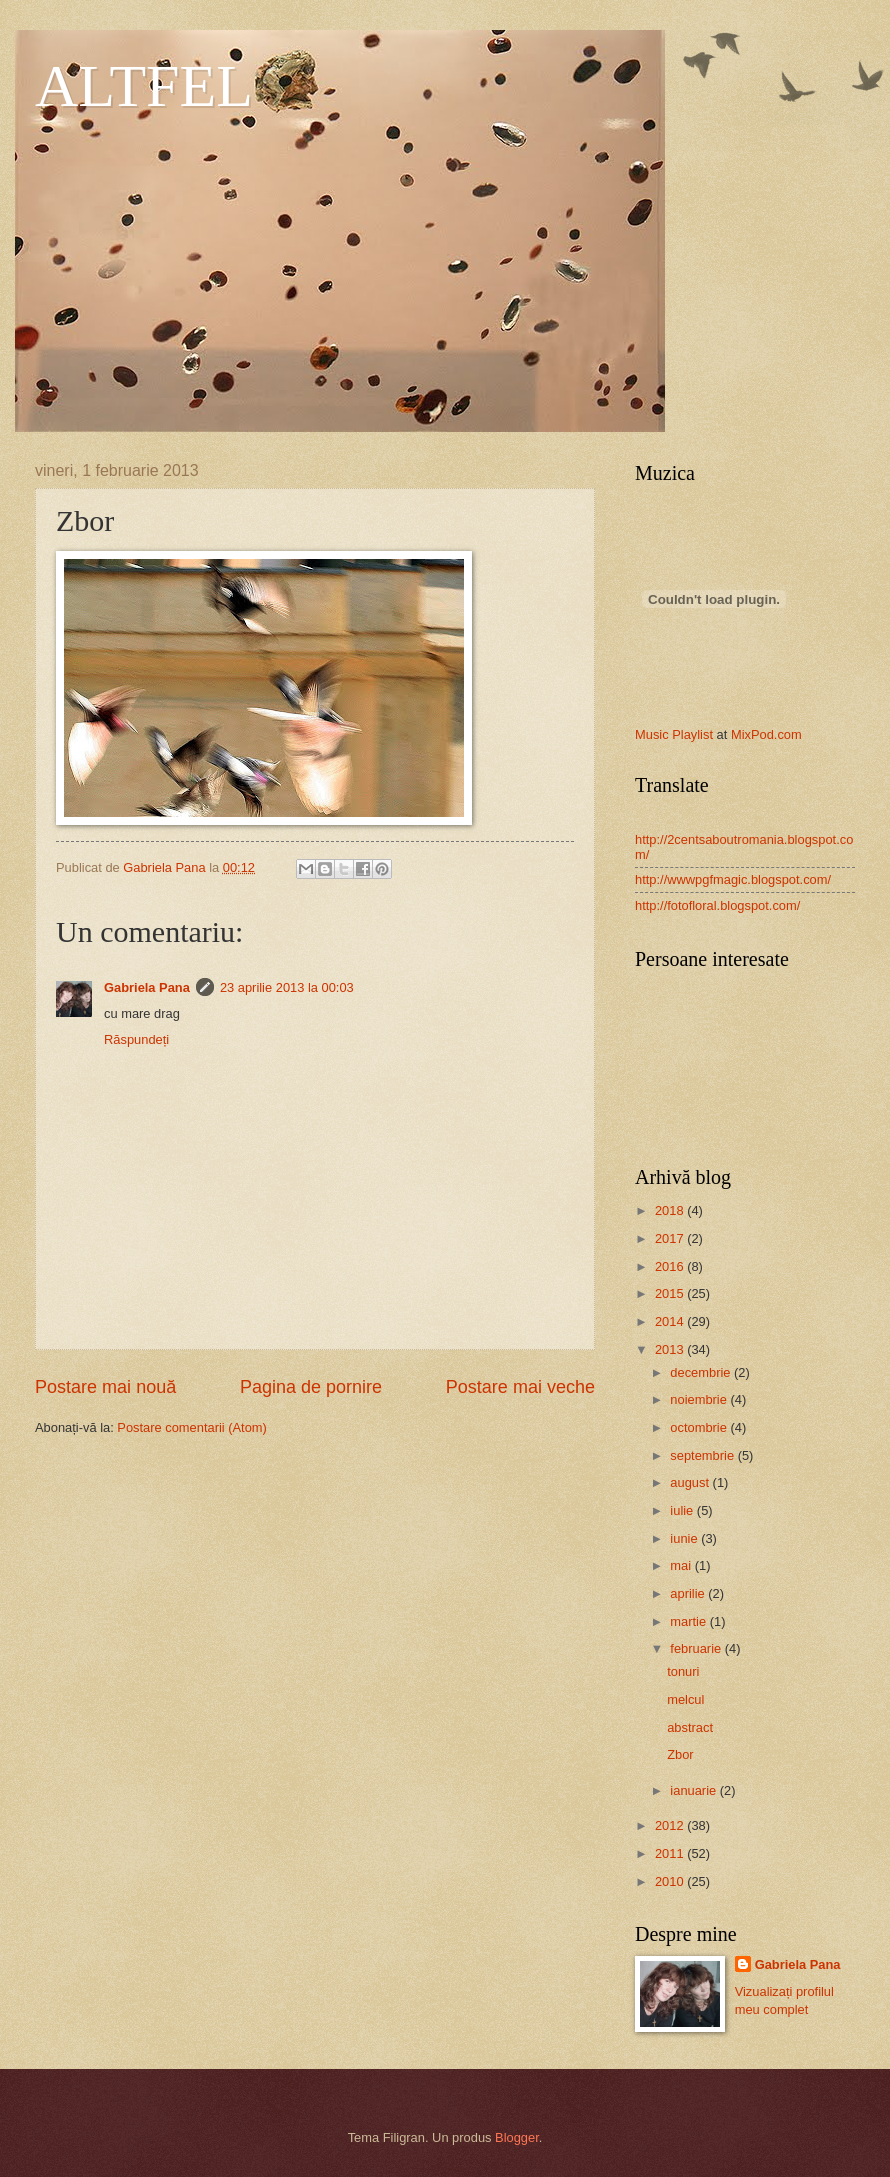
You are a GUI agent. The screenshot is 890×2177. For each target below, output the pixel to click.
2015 (671, 1293)
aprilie (689, 1593)
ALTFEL (144, 86)
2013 (671, 1349)
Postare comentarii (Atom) (192, 1427)
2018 (671, 1210)
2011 (671, 1853)
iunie (685, 1538)
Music (652, 734)
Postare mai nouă (105, 1387)
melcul (685, 1699)
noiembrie (700, 1399)
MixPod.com (766, 734)
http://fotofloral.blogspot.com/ (717, 905)
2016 (671, 1266)
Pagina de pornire (311, 1387)
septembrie (703, 1455)
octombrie (700, 1427)
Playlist (692, 734)
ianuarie (694, 1790)
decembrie (702, 1372)
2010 (671, 1881)
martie (689, 1621)
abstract (690, 1727)
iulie (683, 1510)
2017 (671, 1238)
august (691, 1482)
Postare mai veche (520, 1387)
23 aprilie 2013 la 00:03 (287, 987)
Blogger (517, 2137)
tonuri (683, 1671)
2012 (671, 1825)
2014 (671, 1321)
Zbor (680, 1754)
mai (682, 1565)
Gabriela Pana (147, 987)
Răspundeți (136, 1039)
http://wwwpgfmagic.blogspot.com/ (733, 879)
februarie (697, 1648)
